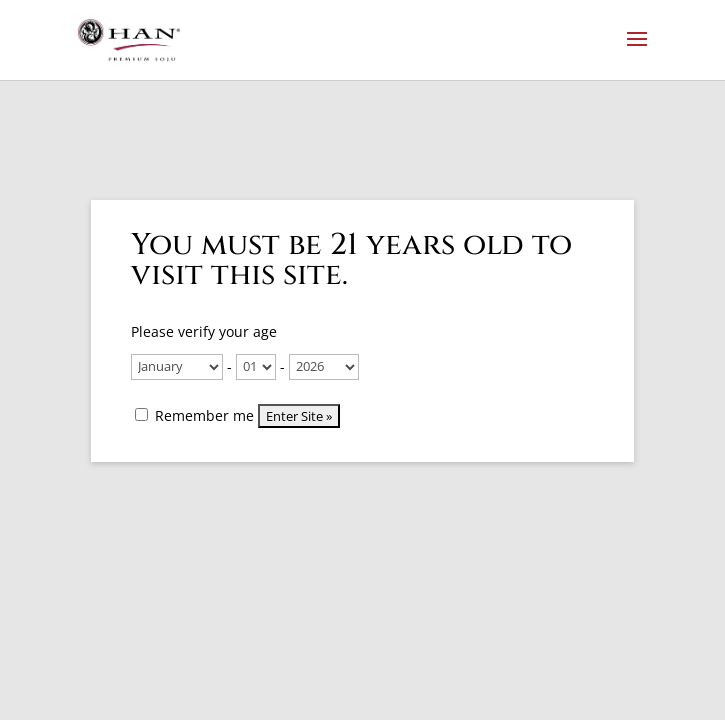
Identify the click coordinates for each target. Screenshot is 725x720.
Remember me (194, 415)
